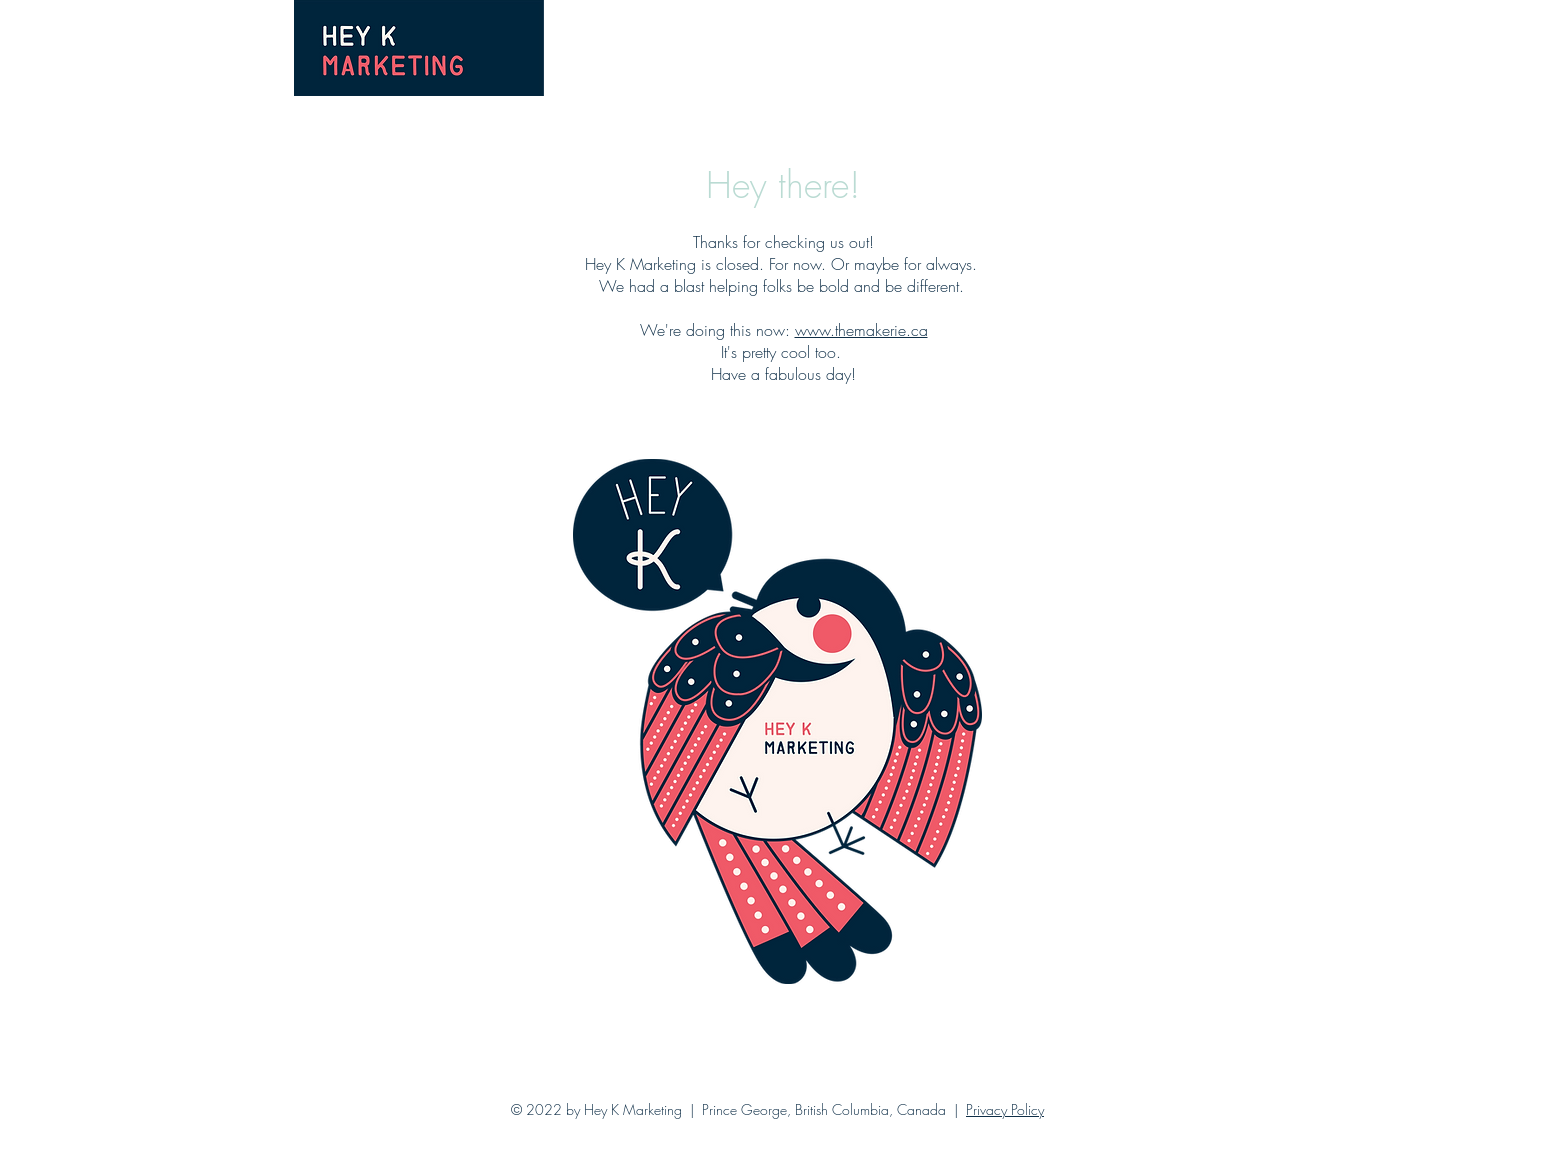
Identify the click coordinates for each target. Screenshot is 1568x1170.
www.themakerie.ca (861, 330)
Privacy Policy (1005, 1109)
